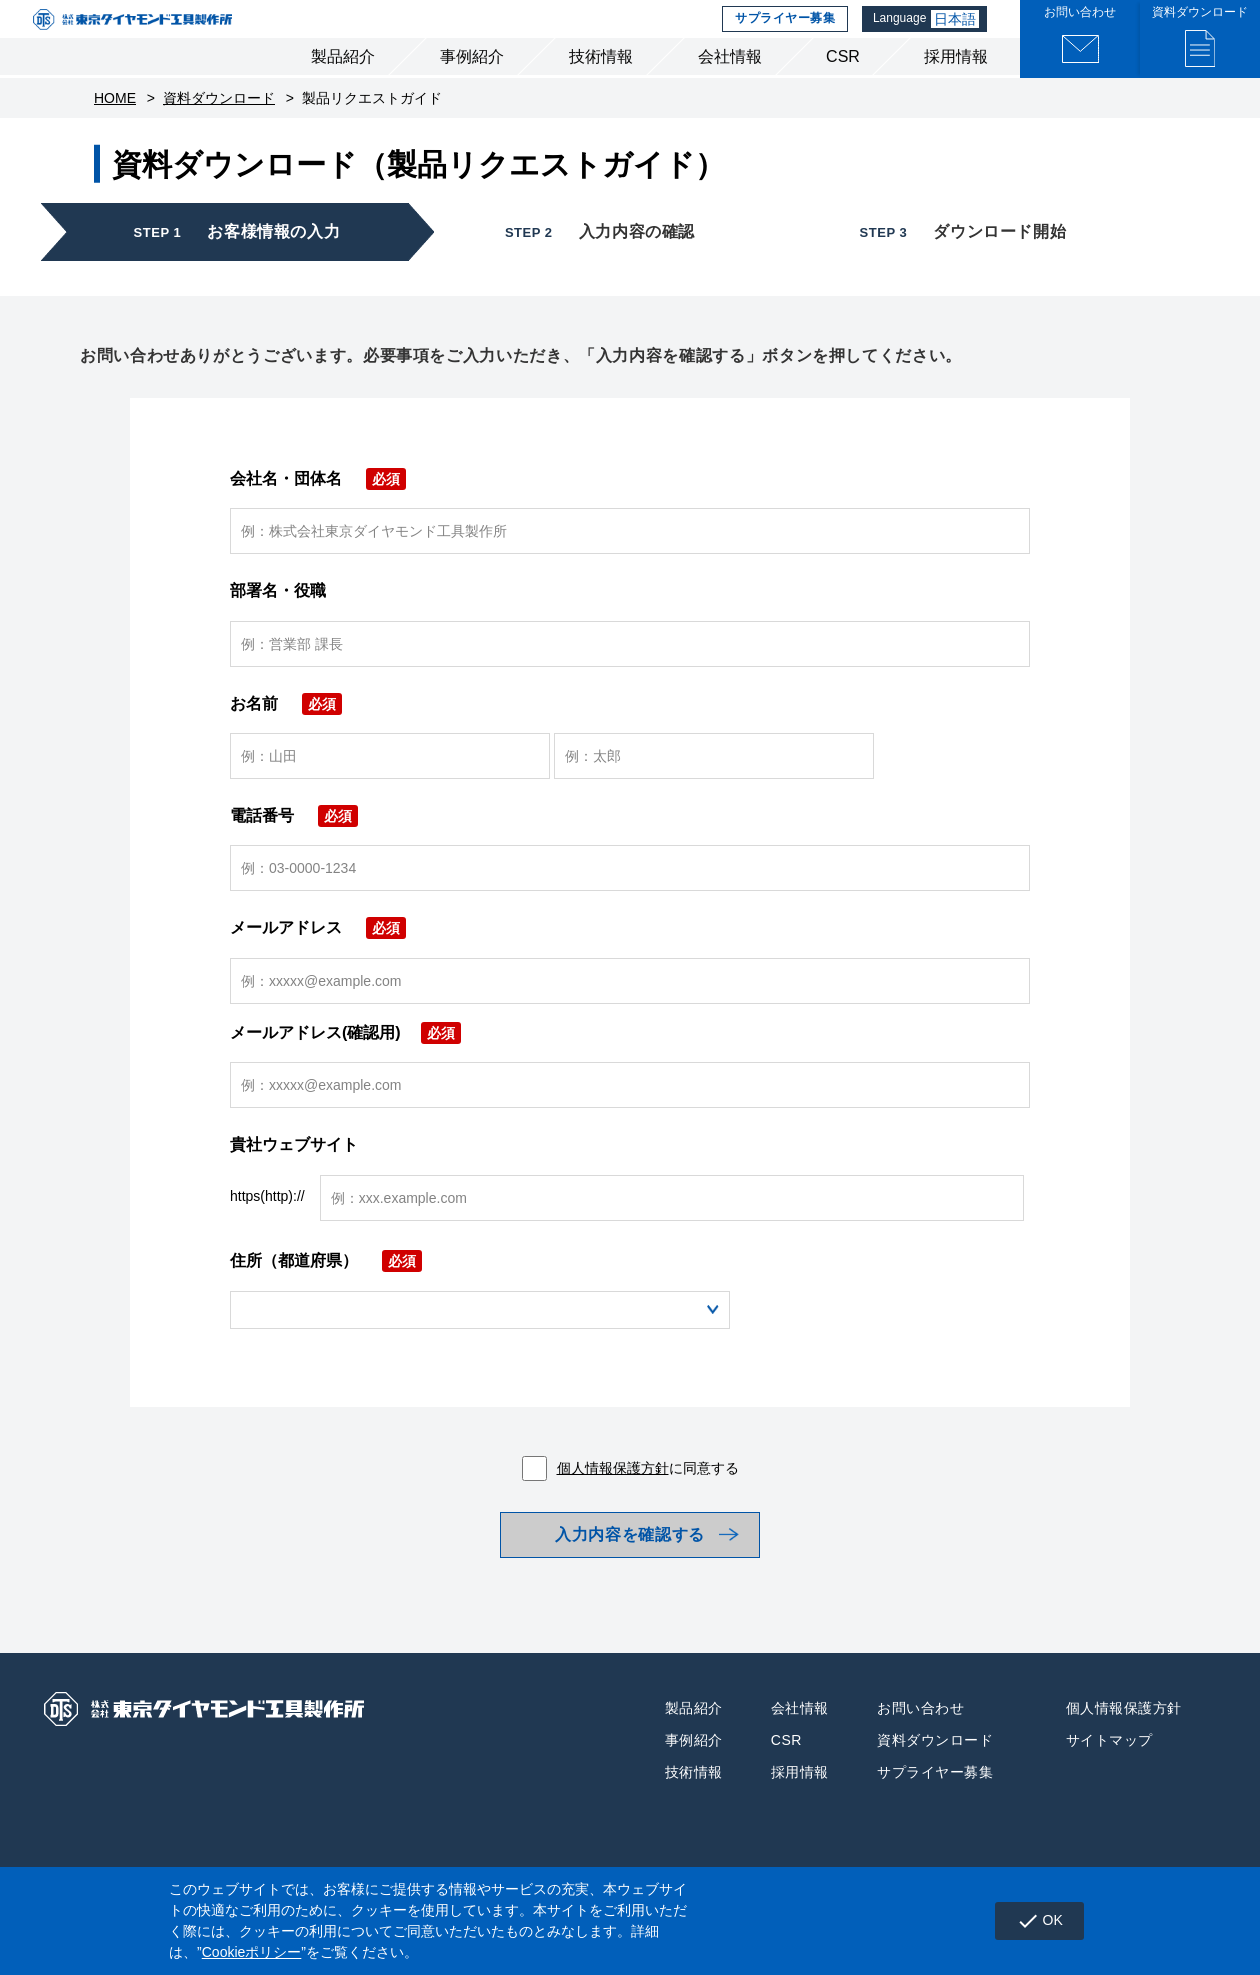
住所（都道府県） (326, 1292)
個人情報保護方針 (613, 1500)
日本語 (958, 35)
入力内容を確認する (630, 1573)
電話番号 (294, 847)
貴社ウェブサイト (294, 1176)
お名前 (286, 734)
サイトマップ (1109, 1786)
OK (1032, 1921)
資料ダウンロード (219, 130)
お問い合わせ (920, 1754)
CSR (843, 88)
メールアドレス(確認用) (345, 1065)
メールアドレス (318, 959)
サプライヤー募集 (781, 35)
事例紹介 (472, 88)
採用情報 (956, 88)
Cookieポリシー (252, 1952)
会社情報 (730, 88)
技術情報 (601, 88)
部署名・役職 (278, 622)
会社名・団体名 (318, 510)
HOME (115, 130)
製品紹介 (343, 88)
